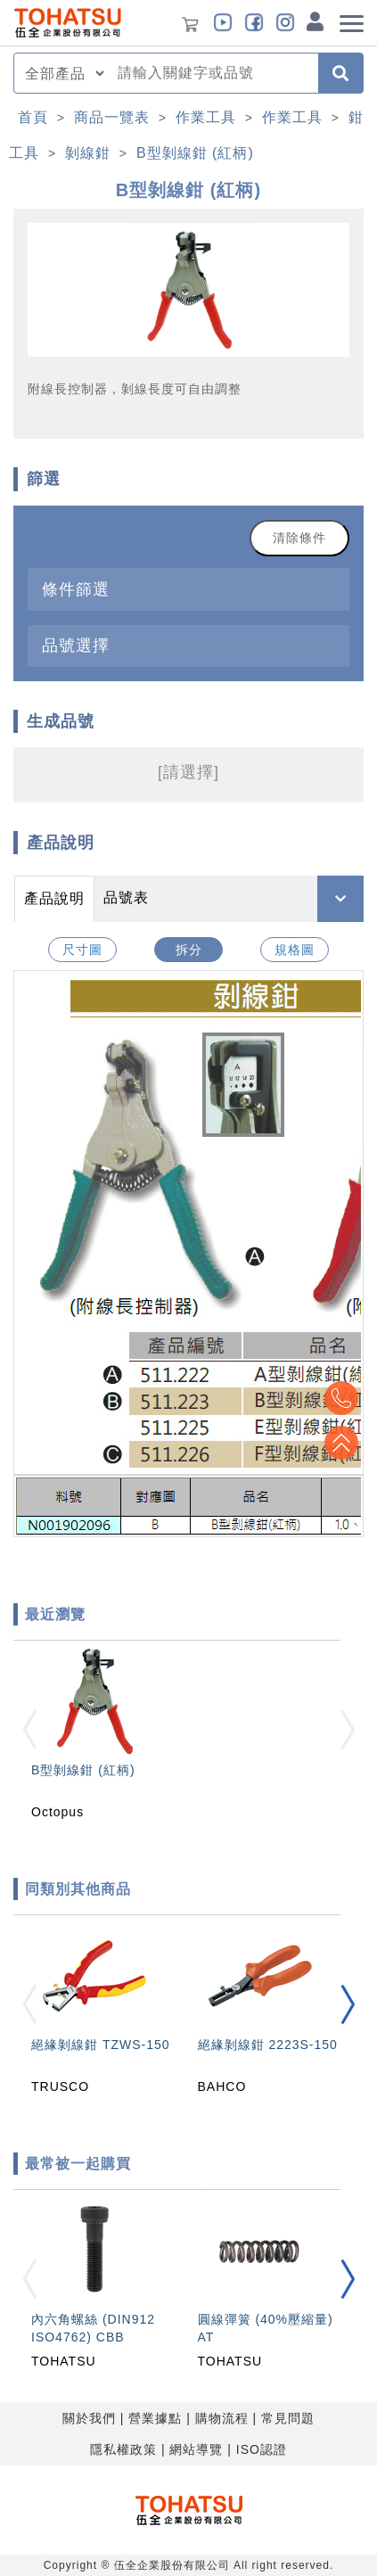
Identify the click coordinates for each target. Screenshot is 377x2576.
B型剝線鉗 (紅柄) (195, 152)
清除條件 (299, 538)
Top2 (341, 1398)
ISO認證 (261, 2449)
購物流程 (222, 2418)
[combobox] (212, 73)
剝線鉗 (88, 152)
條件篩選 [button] (76, 589)
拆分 (189, 949)
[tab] (188, 589)
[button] (347, 2004)
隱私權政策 (123, 2449)
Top (341, 1443)
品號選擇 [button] (76, 645)
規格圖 (295, 949)
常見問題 (288, 2418)
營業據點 (155, 2418)
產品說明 (54, 898)
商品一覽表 (112, 117)
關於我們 (89, 2418)
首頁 (33, 117)
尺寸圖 (82, 949)
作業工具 (206, 117)
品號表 (126, 897)
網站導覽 (196, 2449)
